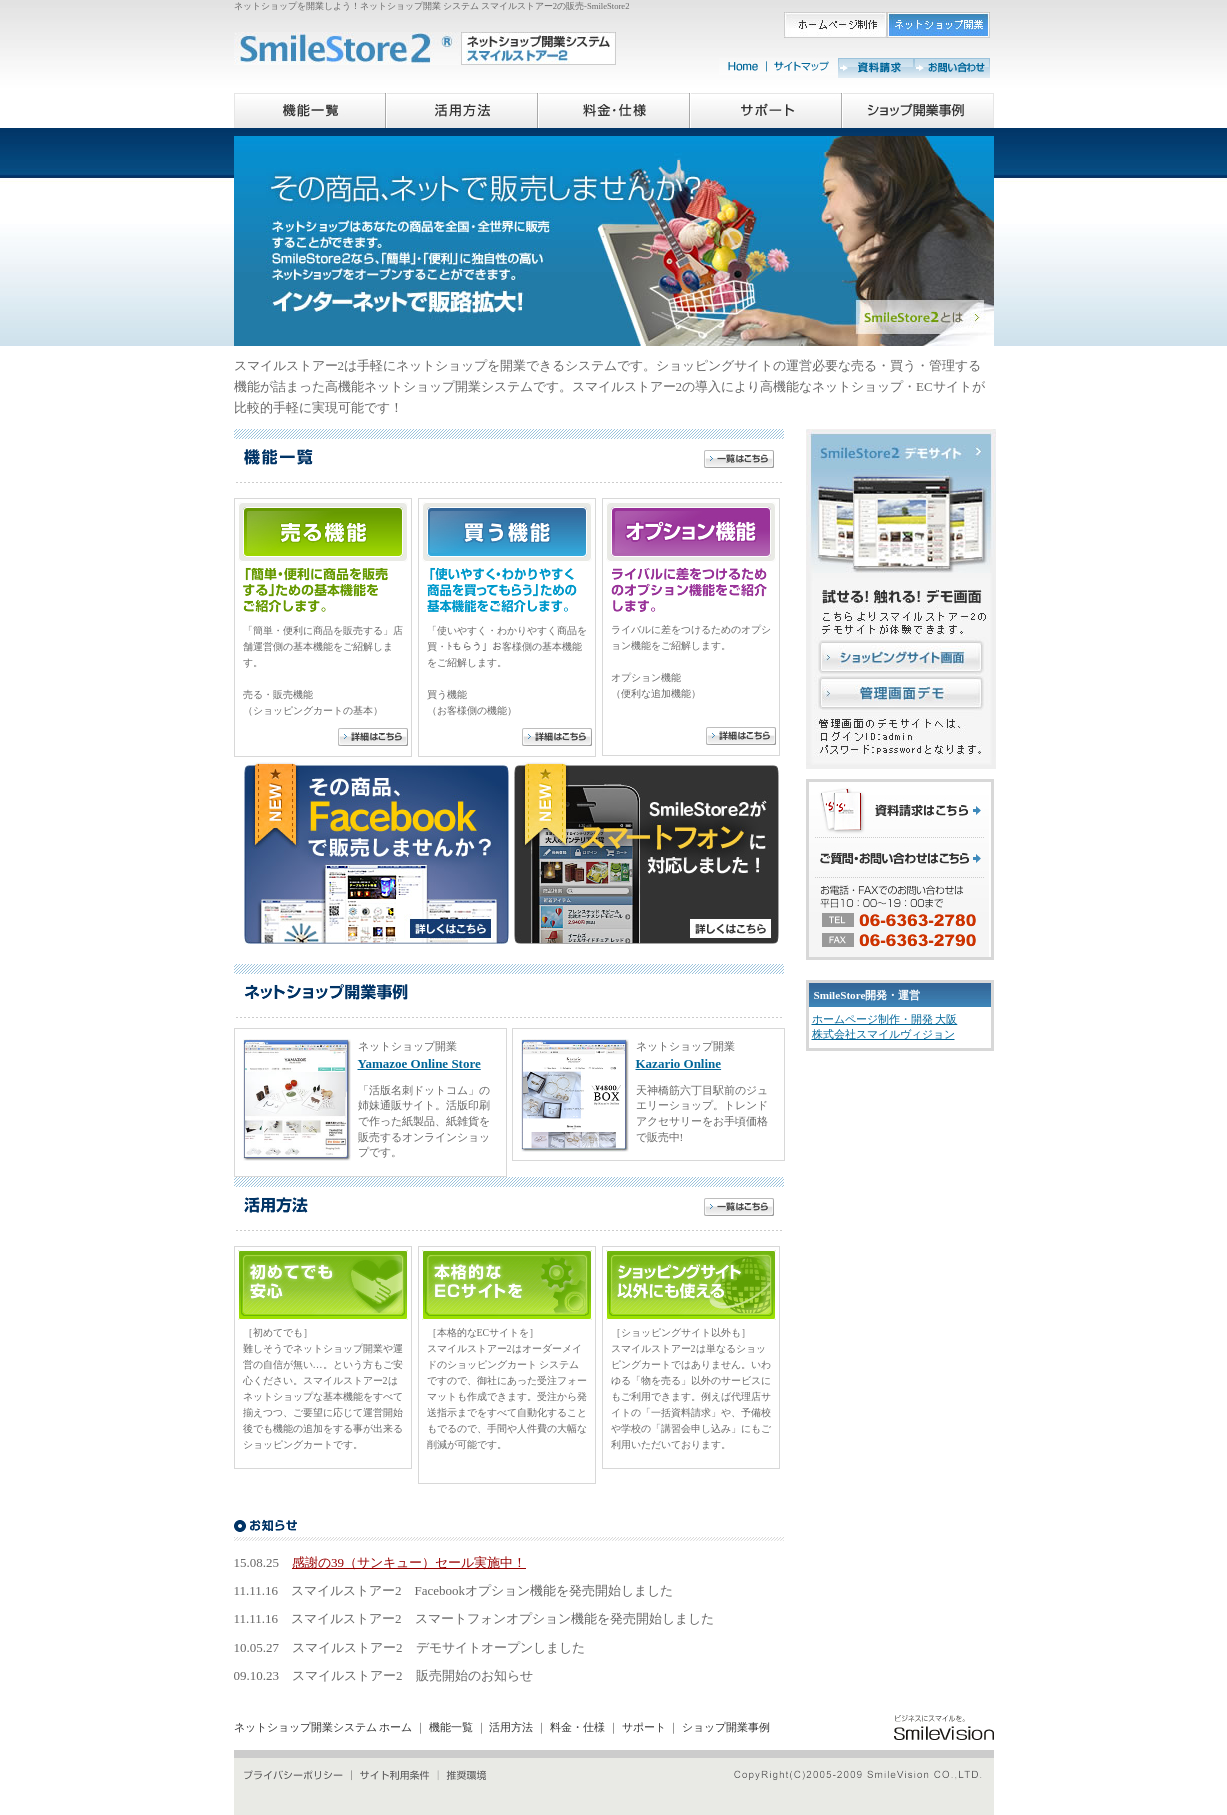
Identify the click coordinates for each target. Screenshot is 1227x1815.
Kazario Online (679, 1063)
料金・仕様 (577, 1727)
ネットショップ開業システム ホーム (323, 1727)
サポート (644, 1727)
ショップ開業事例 (726, 1727)
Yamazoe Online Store (419, 1063)
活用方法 (510, 1727)
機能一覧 (451, 1727)
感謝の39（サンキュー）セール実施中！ (409, 1562)
